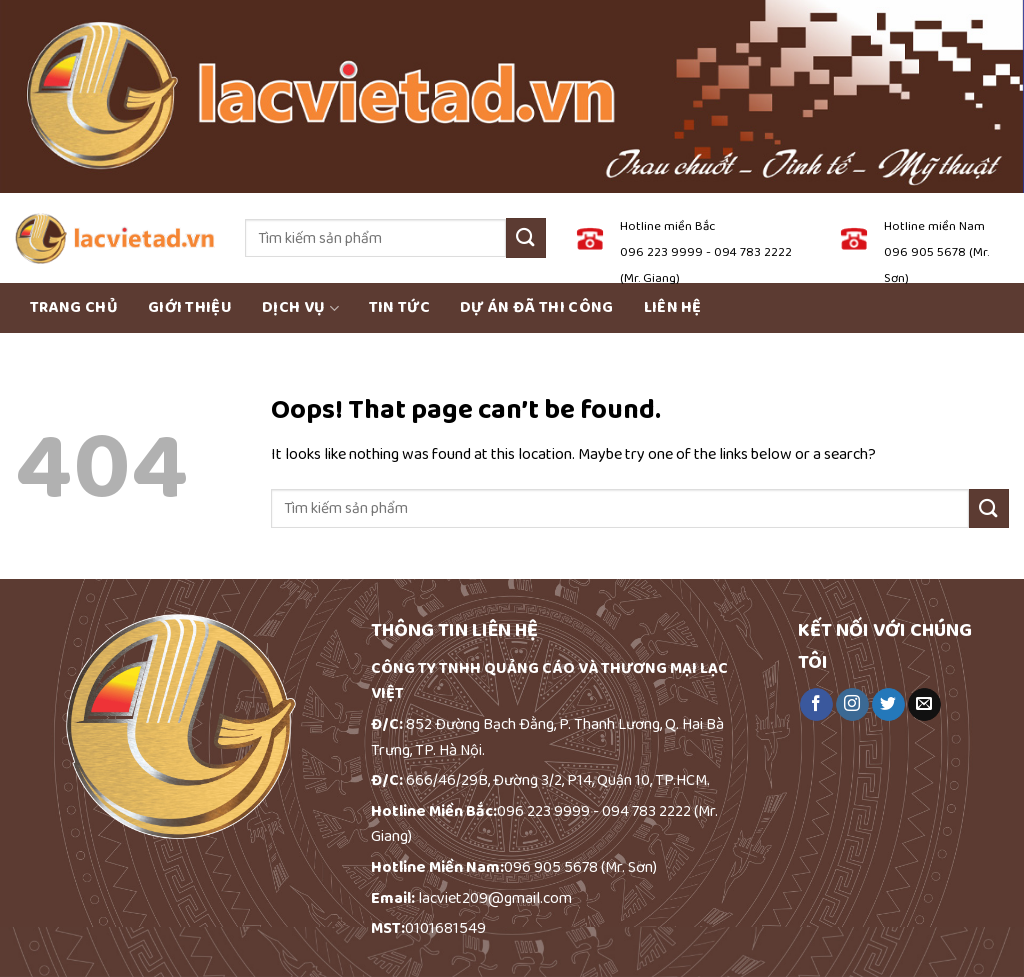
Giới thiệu (190, 307)
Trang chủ (74, 307)
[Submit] (526, 237)
